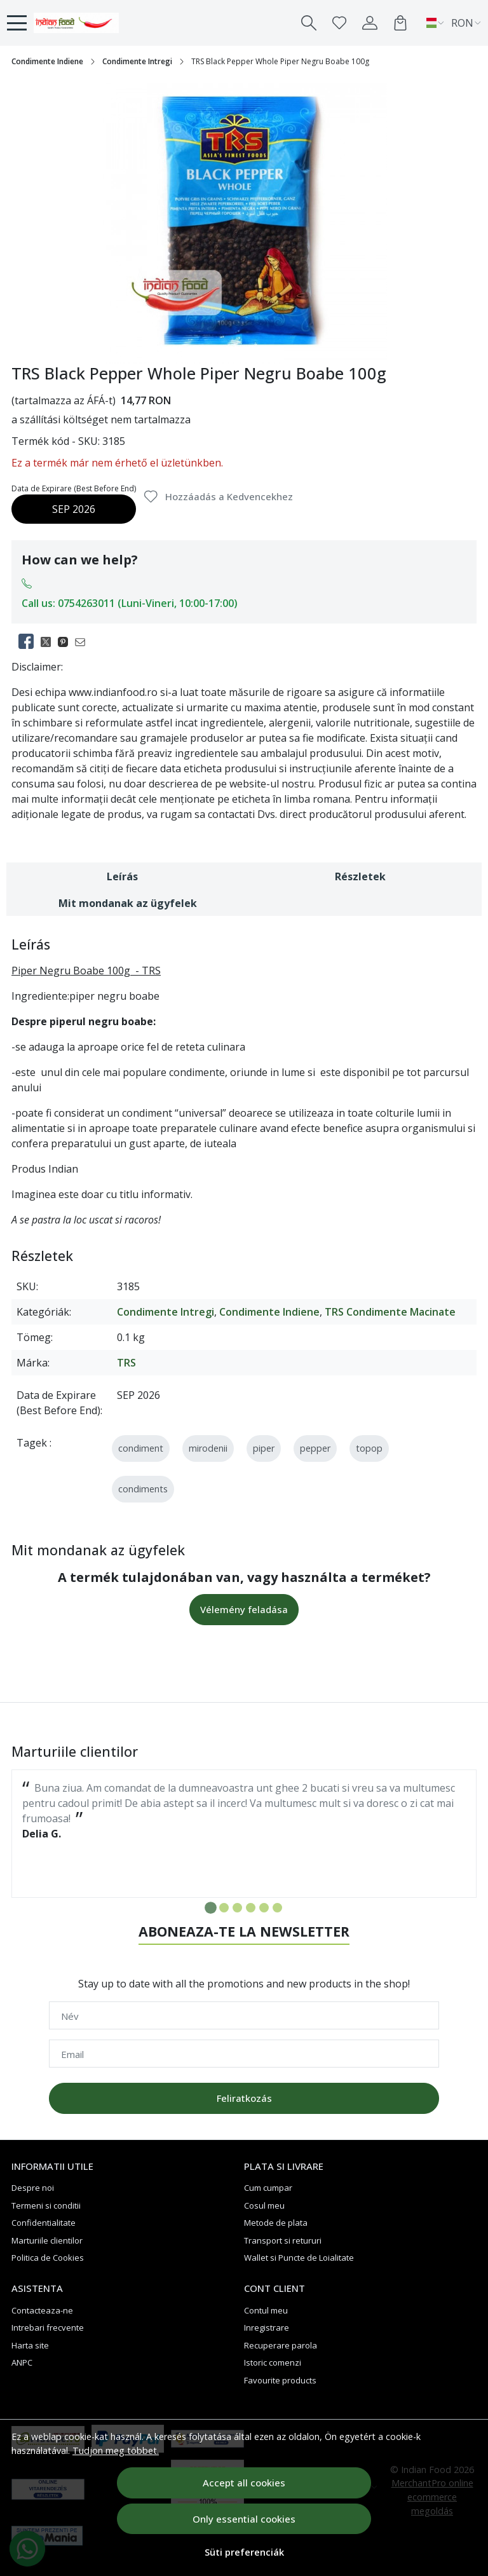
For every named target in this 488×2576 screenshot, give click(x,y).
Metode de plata (276, 2222)
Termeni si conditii (46, 2205)
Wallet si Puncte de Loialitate (299, 2257)
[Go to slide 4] (250, 1907)
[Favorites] (339, 23)
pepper (315, 1448)
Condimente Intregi (137, 61)
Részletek (360, 876)
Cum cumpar (268, 2187)
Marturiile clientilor (47, 2240)
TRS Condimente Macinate (390, 1312)
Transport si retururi (283, 2240)
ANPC (21, 2362)
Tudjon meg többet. (115, 2450)
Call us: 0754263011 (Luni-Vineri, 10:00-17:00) (130, 603)
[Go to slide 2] (224, 1907)
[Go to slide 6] (277, 1907)
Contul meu (266, 2310)
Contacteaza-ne (42, 2310)
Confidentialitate (43, 2222)
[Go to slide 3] (237, 1907)
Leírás (122, 876)
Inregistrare (266, 2327)
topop (369, 1448)
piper (263, 1448)
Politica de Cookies (47, 2257)
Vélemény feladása (244, 1609)
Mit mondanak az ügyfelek (127, 903)
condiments (143, 1489)
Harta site (30, 2345)
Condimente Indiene (47, 61)
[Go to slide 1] (211, 1908)
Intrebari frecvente (47, 2327)
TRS (126, 1363)
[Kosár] (400, 23)
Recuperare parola (280, 2345)
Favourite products (280, 2380)
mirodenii (208, 1448)
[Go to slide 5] (264, 1907)
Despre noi (32, 2187)
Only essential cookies (244, 2518)
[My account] (369, 23)
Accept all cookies (244, 2482)
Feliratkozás (244, 2098)
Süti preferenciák (244, 2552)
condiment (140, 1448)
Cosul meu (264, 2205)
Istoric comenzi (272, 2362)
